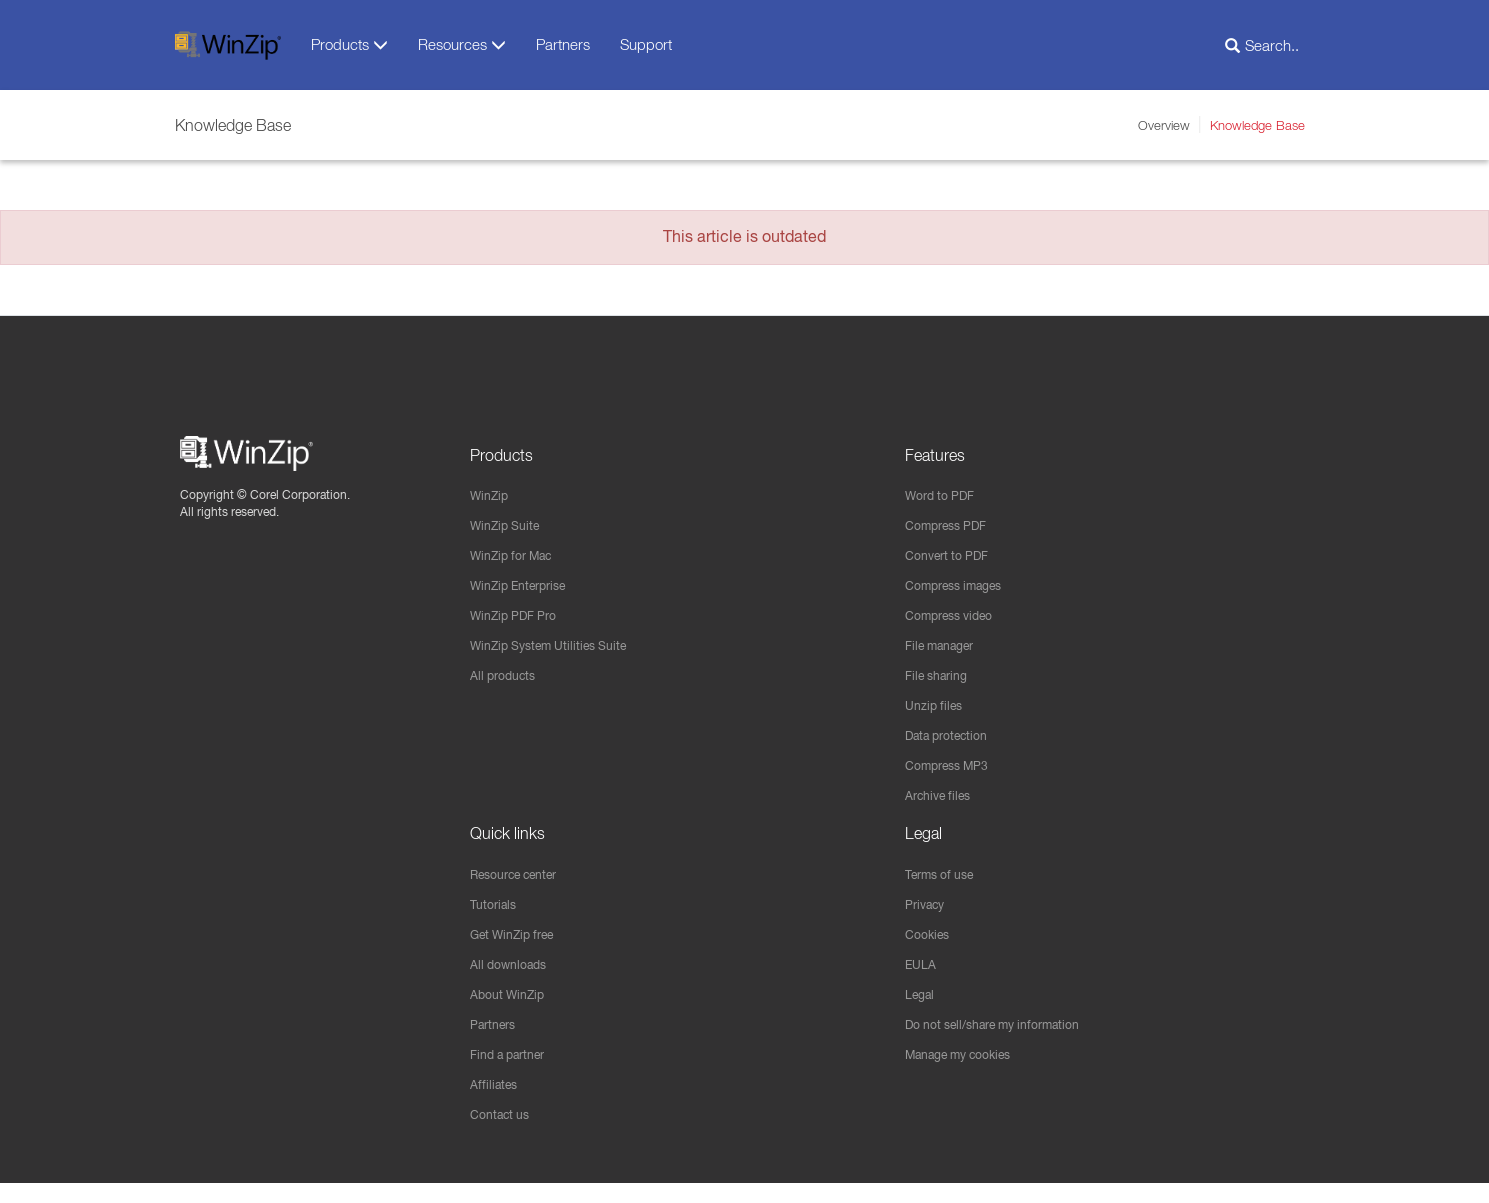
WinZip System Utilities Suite (560, 651)
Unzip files (937, 713)
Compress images (962, 589)
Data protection (954, 744)
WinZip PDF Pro (520, 620)
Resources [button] (462, 44)
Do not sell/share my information (1008, 1041)
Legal (922, 1010)
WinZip (492, 496)
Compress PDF (953, 527)
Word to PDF (945, 496)
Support (646, 44)
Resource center (523, 886)
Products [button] (349, 44)
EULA (923, 979)
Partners (563, 44)
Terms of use (946, 886)
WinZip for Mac (518, 558)
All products (507, 682)
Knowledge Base (1257, 125)
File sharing (941, 682)
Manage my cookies (969, 1072)
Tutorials (496, 917)
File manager (946, 651)
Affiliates (496, 1103)
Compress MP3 (954, 775)
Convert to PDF (953, 558)
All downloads (514, 979)
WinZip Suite (510, 527)
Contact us (504, 1134)
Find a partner (514, 1072)
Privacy (928, 917)
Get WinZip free (520, 948)
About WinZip (512, 1010)
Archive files (943, 806)
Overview (1164, 125)
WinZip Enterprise (526, 589)
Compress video (956, 620)
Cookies (930, 948)
